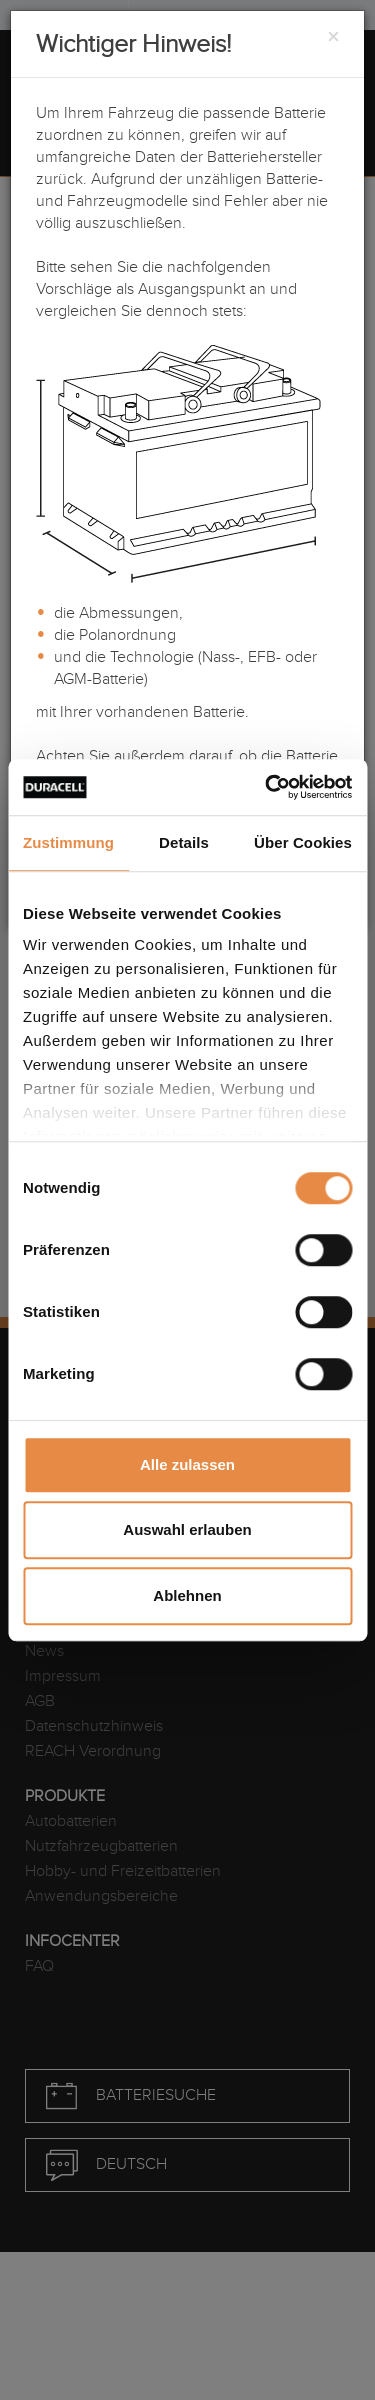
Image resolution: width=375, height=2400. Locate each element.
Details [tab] (184, 842)
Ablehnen (187, 1595)
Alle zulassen (187, 1464)
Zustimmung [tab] (68, 842)
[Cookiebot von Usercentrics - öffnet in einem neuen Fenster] (267, 787)
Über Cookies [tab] (303, 842)
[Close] (333, 38)
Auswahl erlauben (187, 1529)
